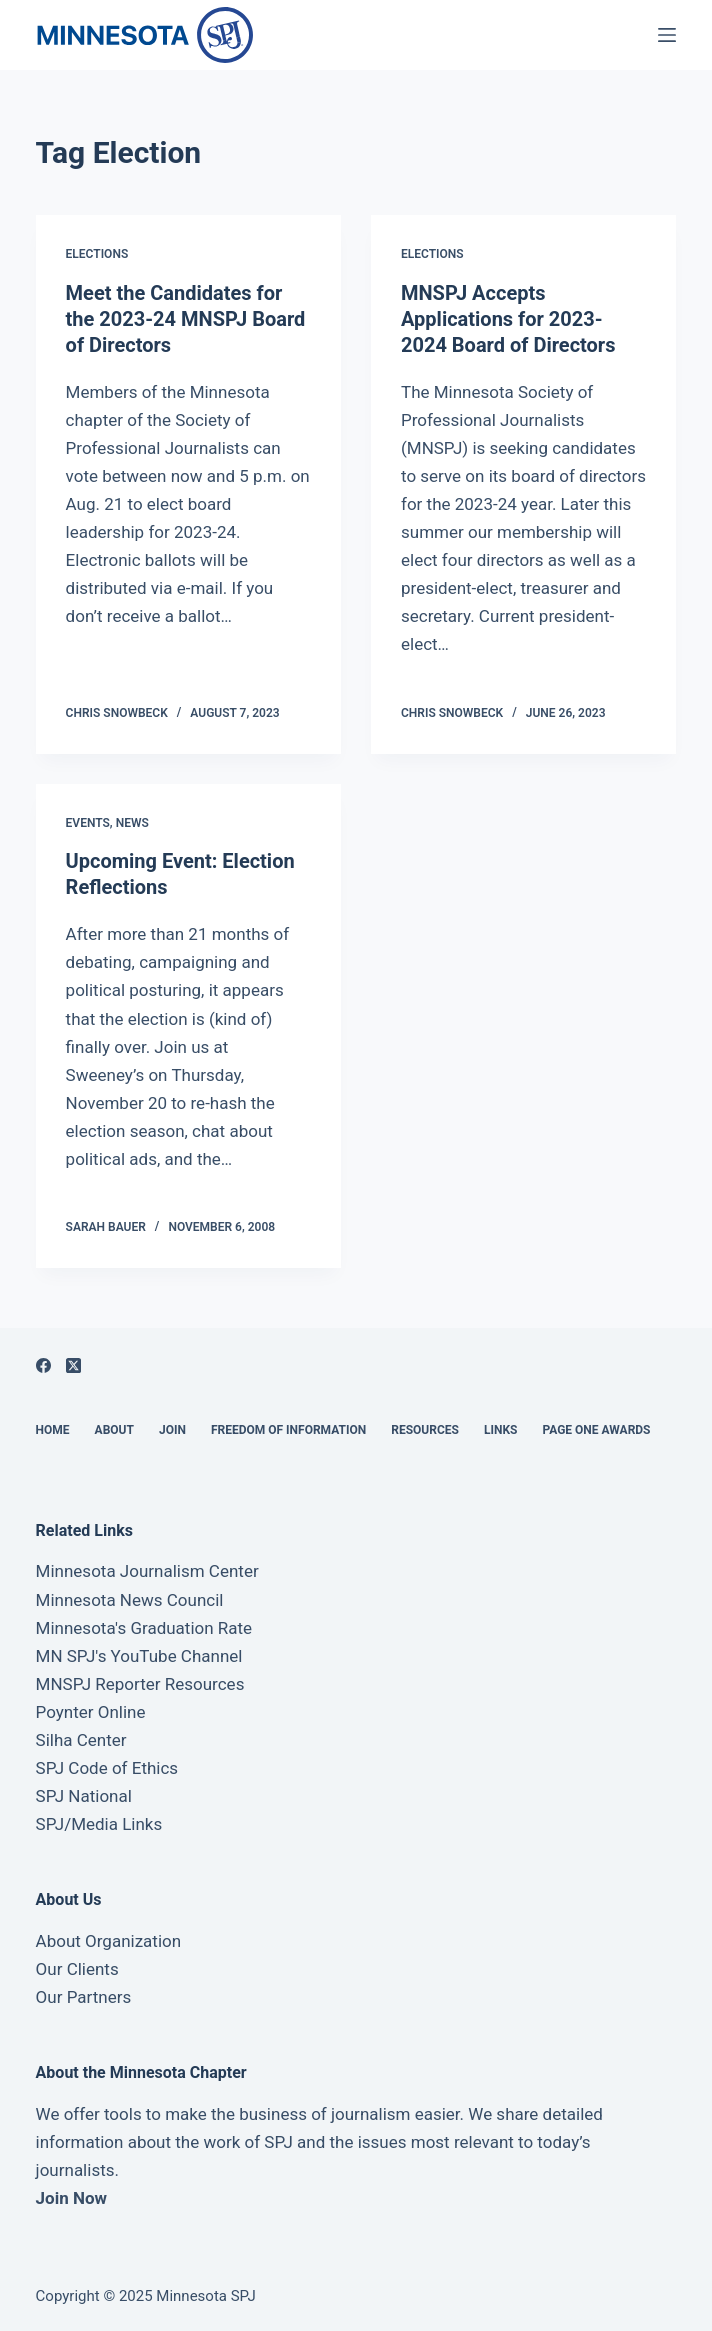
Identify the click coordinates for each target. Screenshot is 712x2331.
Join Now (71, 2198)
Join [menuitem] (172, 1430)
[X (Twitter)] (73, 1365)
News (132, 823)
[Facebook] (43, 1365)
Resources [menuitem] (425, 1430)
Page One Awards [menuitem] (596, 1430)
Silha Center (81, 1740)
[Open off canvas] (667, 35)
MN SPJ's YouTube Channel (139, 1656)
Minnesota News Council (130, 1600)
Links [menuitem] (501, 1430)
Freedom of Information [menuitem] (288, 1430)
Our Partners (84, 1997)
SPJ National (84, 1796)
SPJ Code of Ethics (107, 1768)
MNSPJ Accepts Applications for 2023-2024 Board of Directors (508, 319)
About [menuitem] (114, 1430)
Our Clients (77, 1969)
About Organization (109, 1941)
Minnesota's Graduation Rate (144, 1628)
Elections (97, 254)
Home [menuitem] (53, 1430)
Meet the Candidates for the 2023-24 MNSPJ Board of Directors (186, 319)
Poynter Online (91, 1712)
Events (88, 823)
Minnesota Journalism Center (147, 1571)
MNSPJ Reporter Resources (140, 1684)
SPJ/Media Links (99, 1824)
